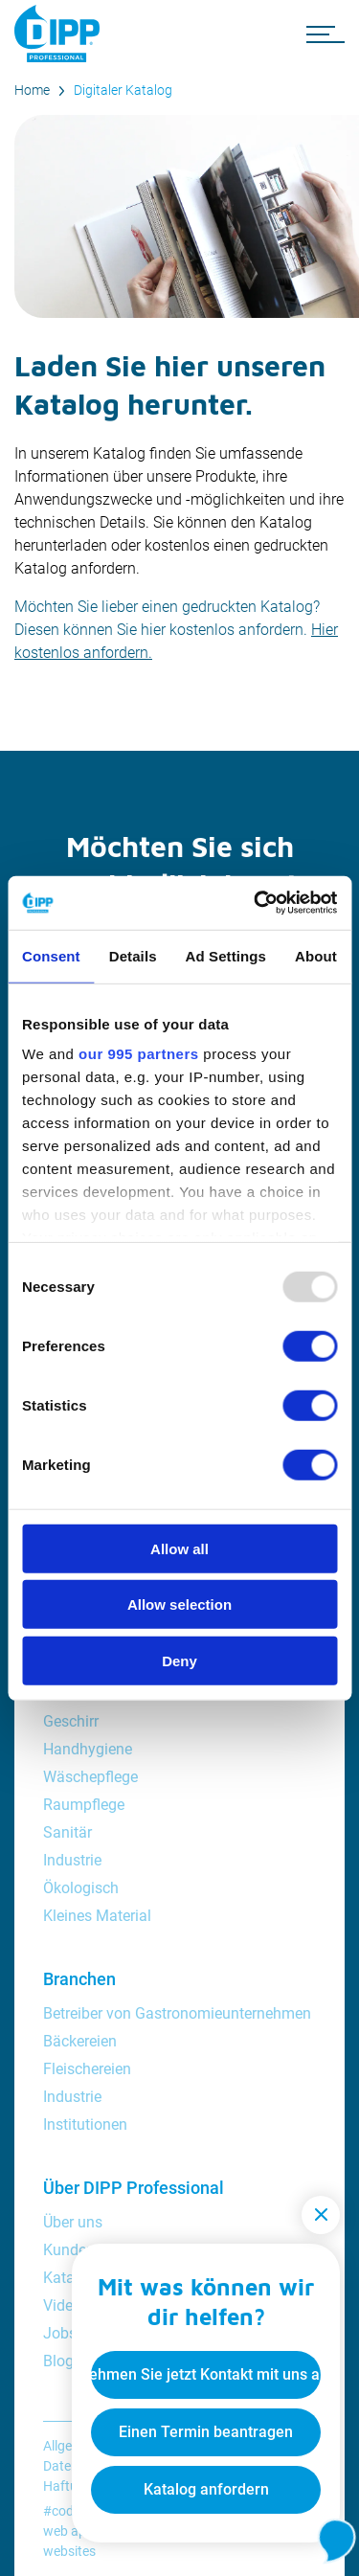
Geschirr (71, 1721)
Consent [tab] (51, 955)
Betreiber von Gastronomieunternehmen (177, 2013)
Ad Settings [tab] (226, 955)
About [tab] (316, 955)
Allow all (179, 1548)
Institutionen (85, 2124)
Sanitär (67, 1832)
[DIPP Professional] (62, 33)
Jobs (60, 2333)
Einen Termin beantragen (206, 2432)
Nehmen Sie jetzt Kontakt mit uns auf (206, 2374)
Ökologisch (81, 1888)
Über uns (72, 2222)
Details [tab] (133, 955)
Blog (58, 2361)
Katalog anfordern (206, 2489)
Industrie (72, 1860)
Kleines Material (97, 1916)
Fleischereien (87, 2069)
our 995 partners (139, 1054)
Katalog (69, 2278)
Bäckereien (80, 2041)
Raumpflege (83, 1805)
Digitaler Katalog (123, 90)
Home (32, 90)
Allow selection (179, 1604)
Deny (179, 1660)
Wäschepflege (90, 1777)
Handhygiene (87, 1749)
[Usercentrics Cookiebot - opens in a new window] (255, 903)
